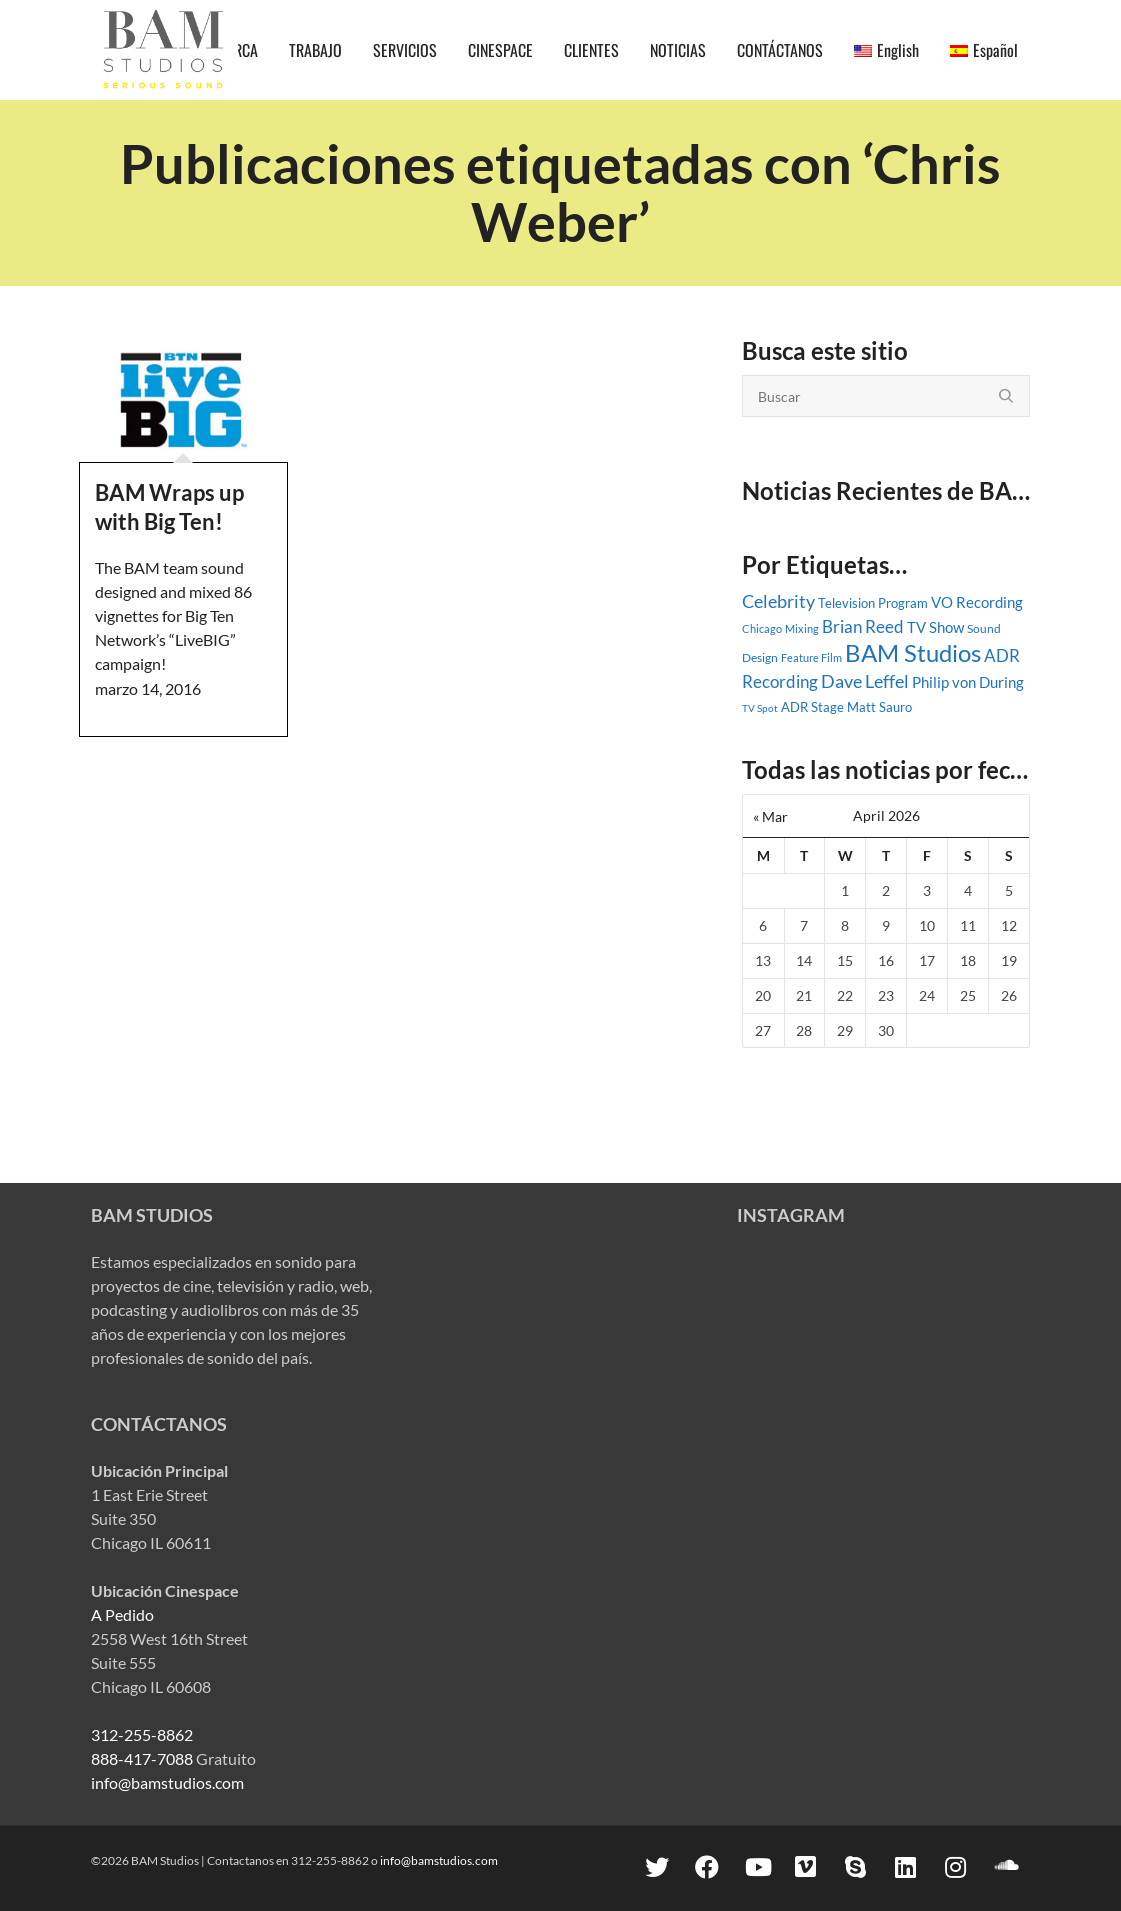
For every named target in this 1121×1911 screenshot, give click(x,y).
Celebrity (778, 601)
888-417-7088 (142, 1758)
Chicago (762, 628)
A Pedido (122, 1614)
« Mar (770, 816)
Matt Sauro (879, 707)
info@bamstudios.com (167, 1782)
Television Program (873, 603)
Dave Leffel (865, 681)
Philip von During (968, 682)
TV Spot (760, 708)
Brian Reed (863, 627)
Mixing (802, 628)
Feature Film (811, 657)
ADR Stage (812, 707)
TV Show (935, 627)
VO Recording (977, 602)
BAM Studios (913, 652)
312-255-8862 (142, 1734)
